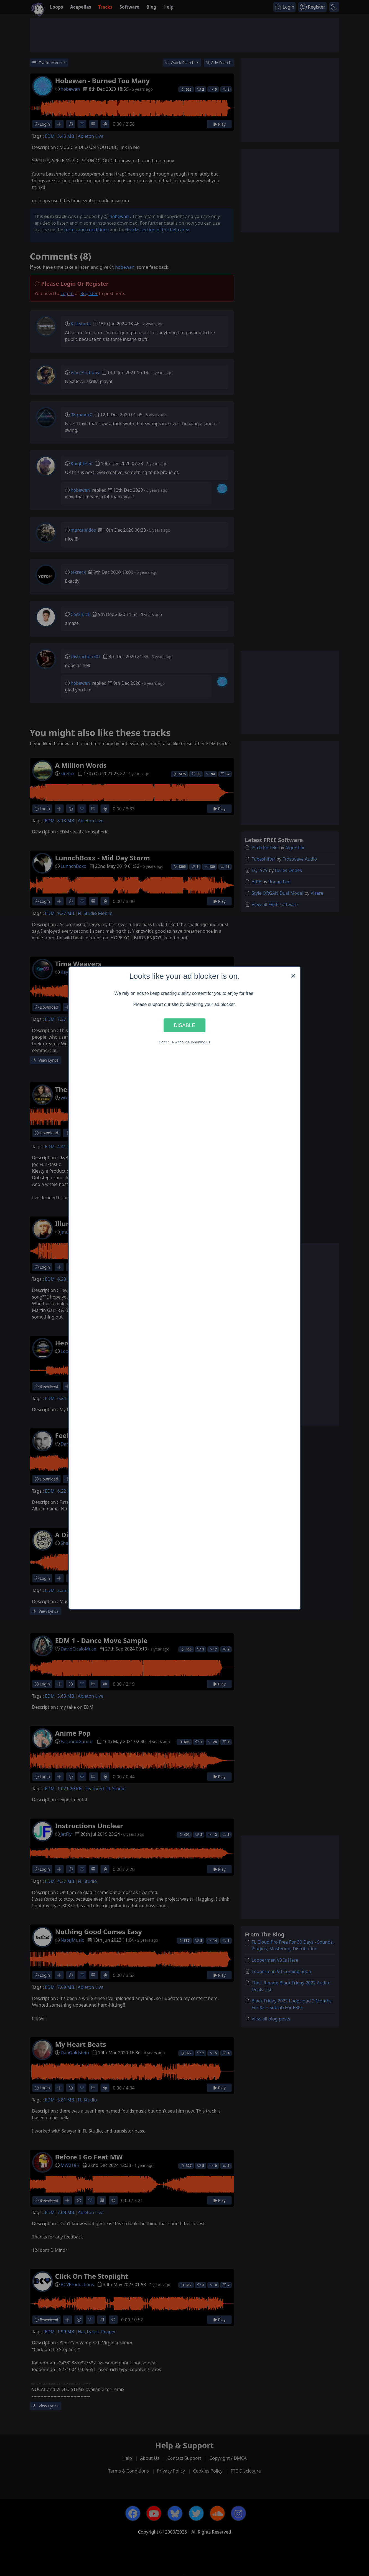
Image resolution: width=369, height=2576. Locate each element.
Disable (184, 1025)
